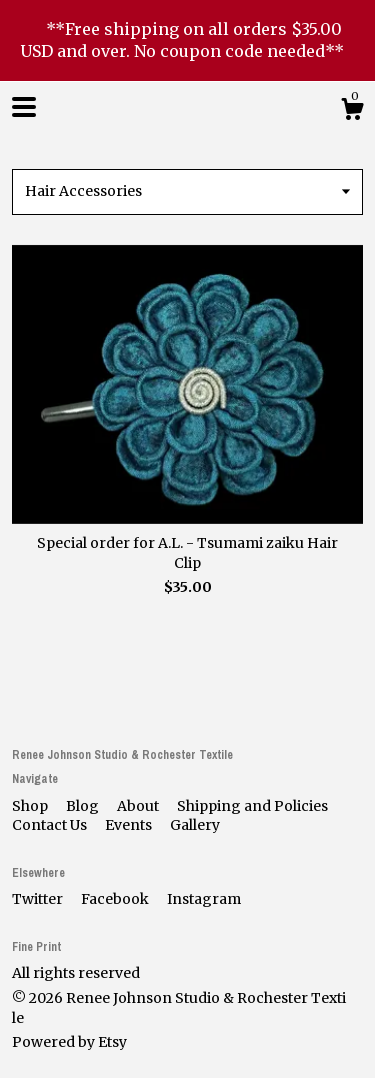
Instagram (204, 899)
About (139, 806)
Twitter (39, 899)
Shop (31, 806)
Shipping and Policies (252, 806)
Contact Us (51, 825)
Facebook (116, 899)
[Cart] (352, 112)
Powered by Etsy (69, 1042)
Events (130, 825)
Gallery (195, 825)
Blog (84, 806)
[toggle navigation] (24, 107)
